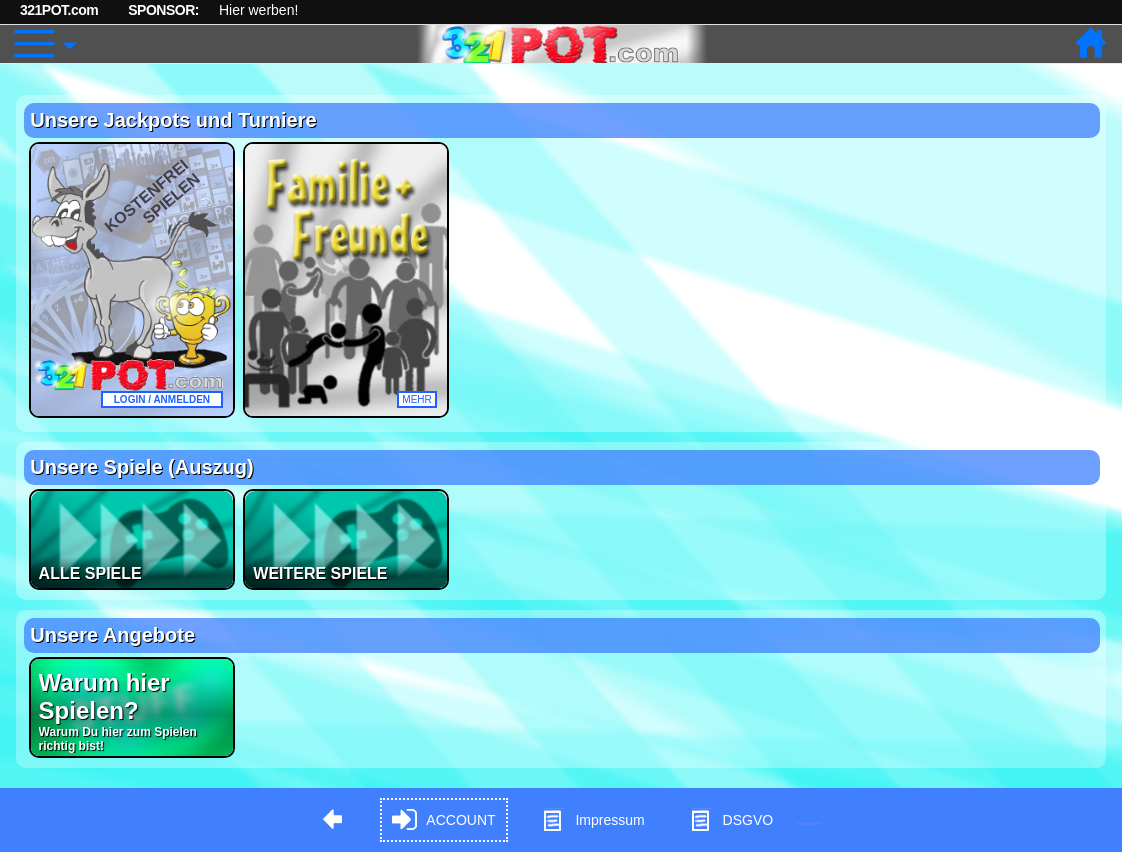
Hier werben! (258, 10)
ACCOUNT (443, 820)
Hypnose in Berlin (809, 823)
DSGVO (731, 820)
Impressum (592, 820)
